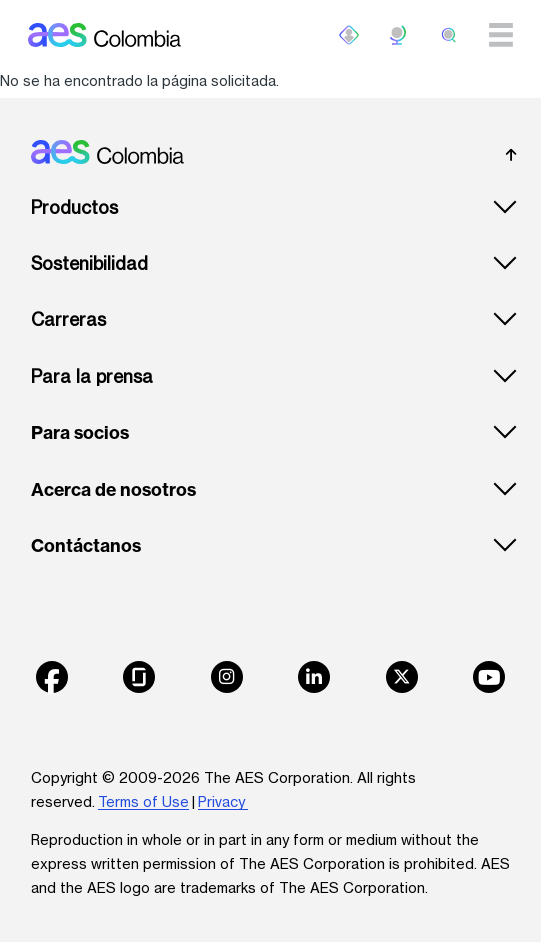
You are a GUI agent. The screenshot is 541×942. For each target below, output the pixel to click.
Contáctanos (86, 546)
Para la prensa (92, 376)
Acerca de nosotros (113, 490)
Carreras (68, 319)
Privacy (223, 801)
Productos (74, 207)
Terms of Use (143, 801)
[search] (449, 35)
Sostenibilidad (89, 263)
